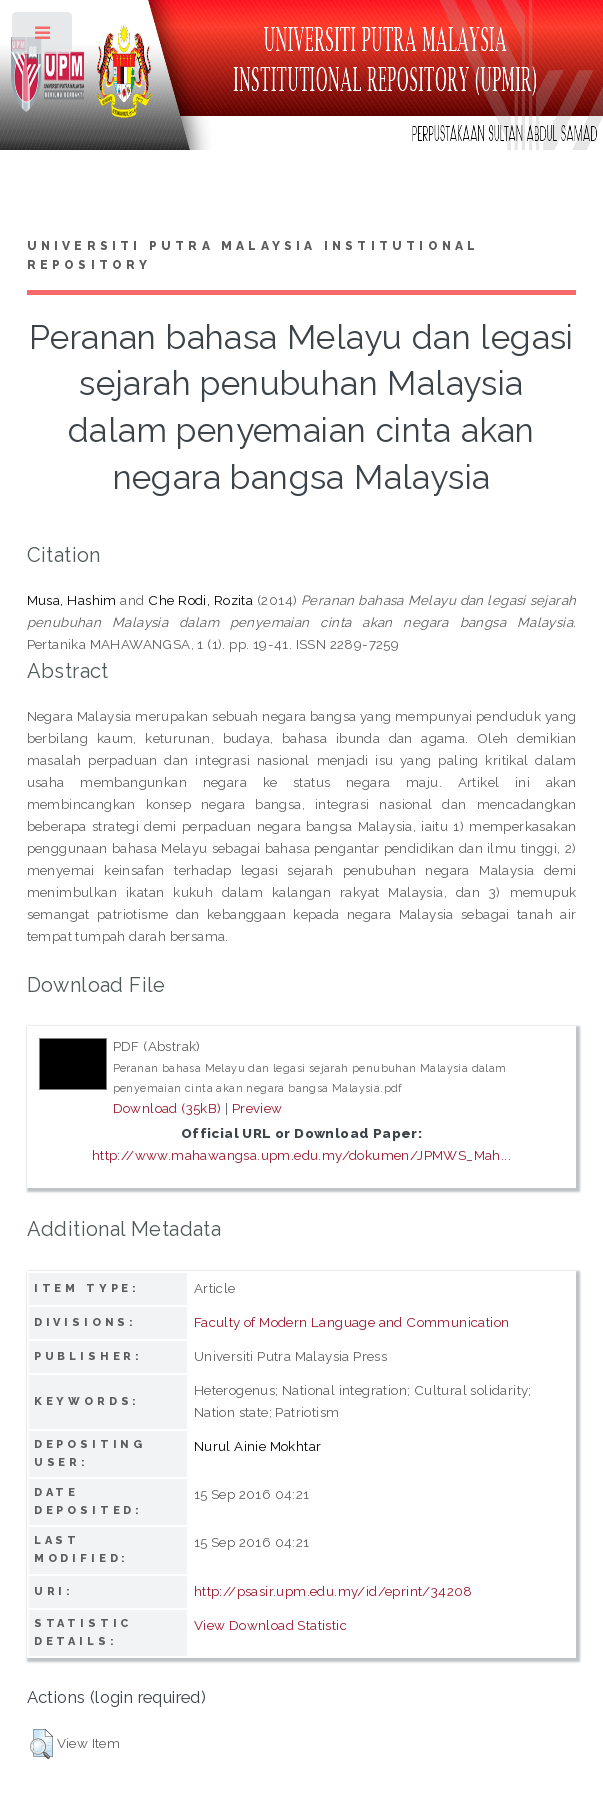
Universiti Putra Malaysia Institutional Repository (253, 256)
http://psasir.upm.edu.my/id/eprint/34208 (333, 1591)
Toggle (43, 37)
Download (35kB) (167, 1108)
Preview (257, 1108)
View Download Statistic (270, 1625)
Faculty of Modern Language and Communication (352, 1322)
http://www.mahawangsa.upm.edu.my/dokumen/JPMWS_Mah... (301, 1155)
